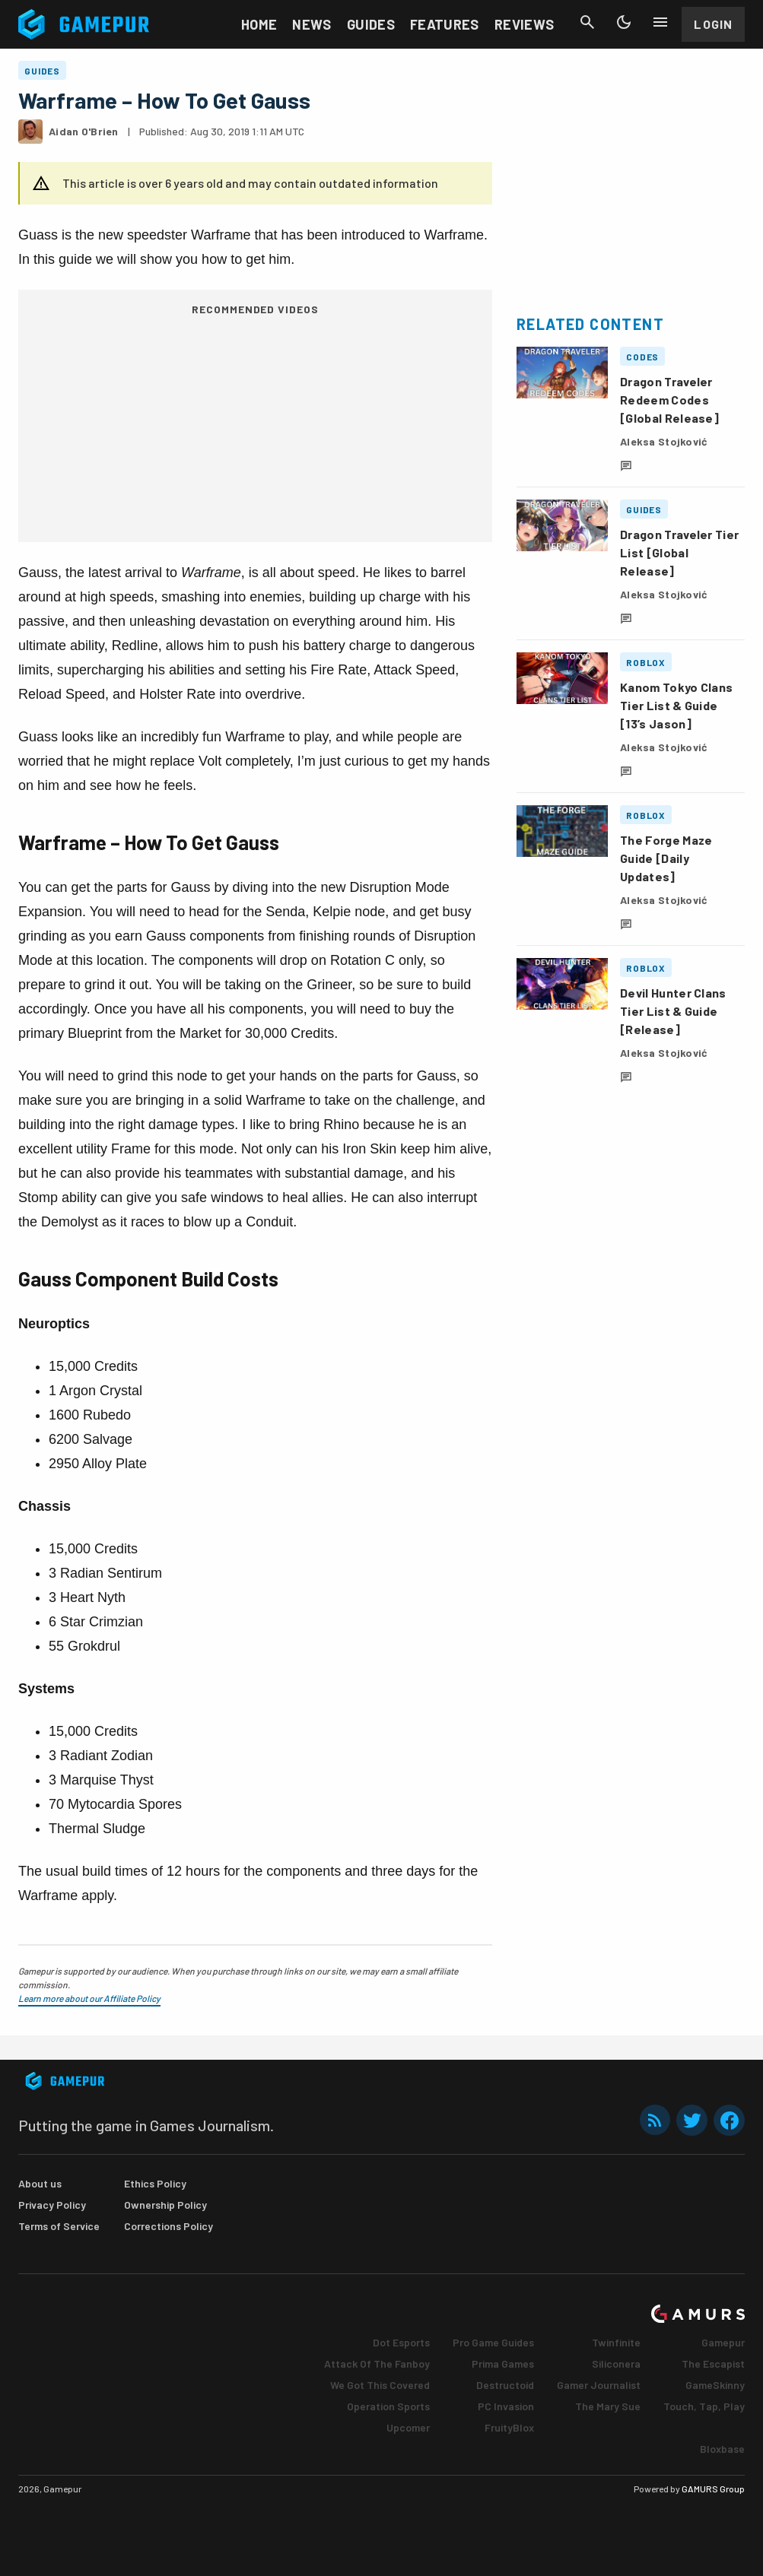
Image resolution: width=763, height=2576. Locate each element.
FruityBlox (509, 2427)
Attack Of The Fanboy (377, 2363)
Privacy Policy (52, 2204)
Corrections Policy (168, 2225)
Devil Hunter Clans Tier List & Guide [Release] (673, 1010)
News (311, 24)
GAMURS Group (713, 2488)
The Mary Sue (608, 2406)
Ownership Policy (165, 2204)
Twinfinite (616, 2342)
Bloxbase (722, 2448)
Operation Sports (388, 2406)
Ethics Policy (155, 2183)
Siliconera (616, 2363)
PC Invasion (506, 2406)
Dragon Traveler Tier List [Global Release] (679, 552)
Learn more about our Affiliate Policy (89, 1998)
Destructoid (505, 2384)
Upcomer (408, 2427)
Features (444, 24)
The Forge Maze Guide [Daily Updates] (666, 858)
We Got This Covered (380, 2384)
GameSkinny (715, 2384)
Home (259, 24)
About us (40, 2183)
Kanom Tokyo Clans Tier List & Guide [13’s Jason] (676, 705)
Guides (371, 24)
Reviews (524, 24)
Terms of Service (59, 2225)
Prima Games (503, 2363)
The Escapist (713, 2363)
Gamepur (723, 2342)
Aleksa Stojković (663, 441)
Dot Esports (401, 2342)
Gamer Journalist (599, 2384)
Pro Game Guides (493, 2342)
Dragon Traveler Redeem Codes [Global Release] (669, 399)
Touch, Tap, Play (704, 2406)
